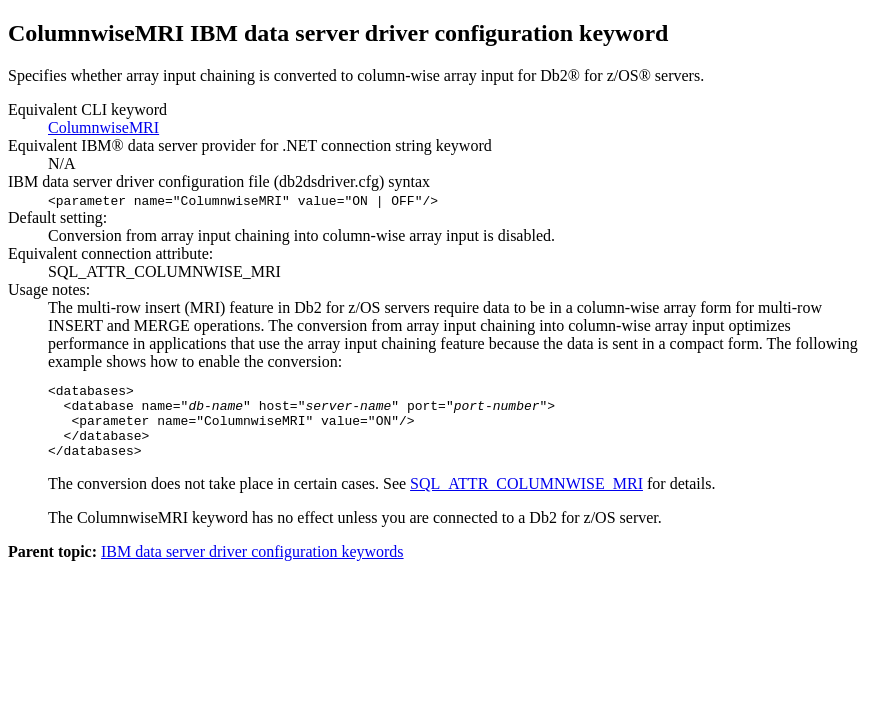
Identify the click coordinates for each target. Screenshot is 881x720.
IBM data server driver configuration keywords (252, 566)
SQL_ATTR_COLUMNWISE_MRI (526, 498)
